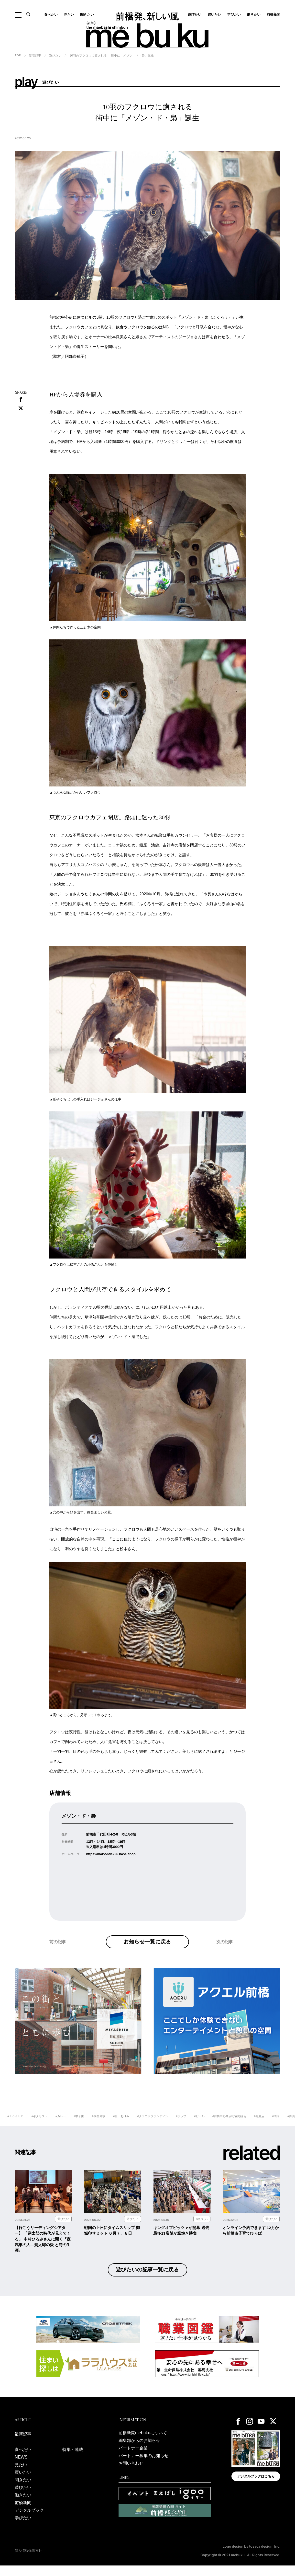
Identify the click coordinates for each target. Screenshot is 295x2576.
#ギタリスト (53, 2123)
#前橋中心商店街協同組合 (244, 2123)
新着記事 (35, 55)
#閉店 (290, 2123)
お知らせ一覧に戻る (147, 1945)
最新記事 (23, 2442)
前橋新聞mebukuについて (144, 2441)
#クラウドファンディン (166, 2123)
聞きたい (87, 15)
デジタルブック (30, 2520)
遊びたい (55, 55)
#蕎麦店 (273, 2123)
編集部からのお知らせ (141, 2449)
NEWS (21, 2465)
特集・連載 (73, 2458)
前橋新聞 (273, 15)
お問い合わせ (132, 2472)
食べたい (51, 15)
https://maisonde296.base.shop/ (112, 1854)
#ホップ (195, 2123)
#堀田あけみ (135, 2123)
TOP (18, 55)
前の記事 (58, 1952)
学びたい (234, 15)
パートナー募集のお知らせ (145, 2464)
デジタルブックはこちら (256, 2485)
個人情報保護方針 (28, 2561)
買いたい (214, 15)
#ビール (213, 2123)
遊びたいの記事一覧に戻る (147, 2278)
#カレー (74, 2123)
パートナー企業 (134, 2456)
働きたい (254, 15)
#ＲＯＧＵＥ (29, 2123)
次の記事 (225, 1952)
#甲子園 (93, 2123)
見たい (69, 15)
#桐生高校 (112, 2123)
